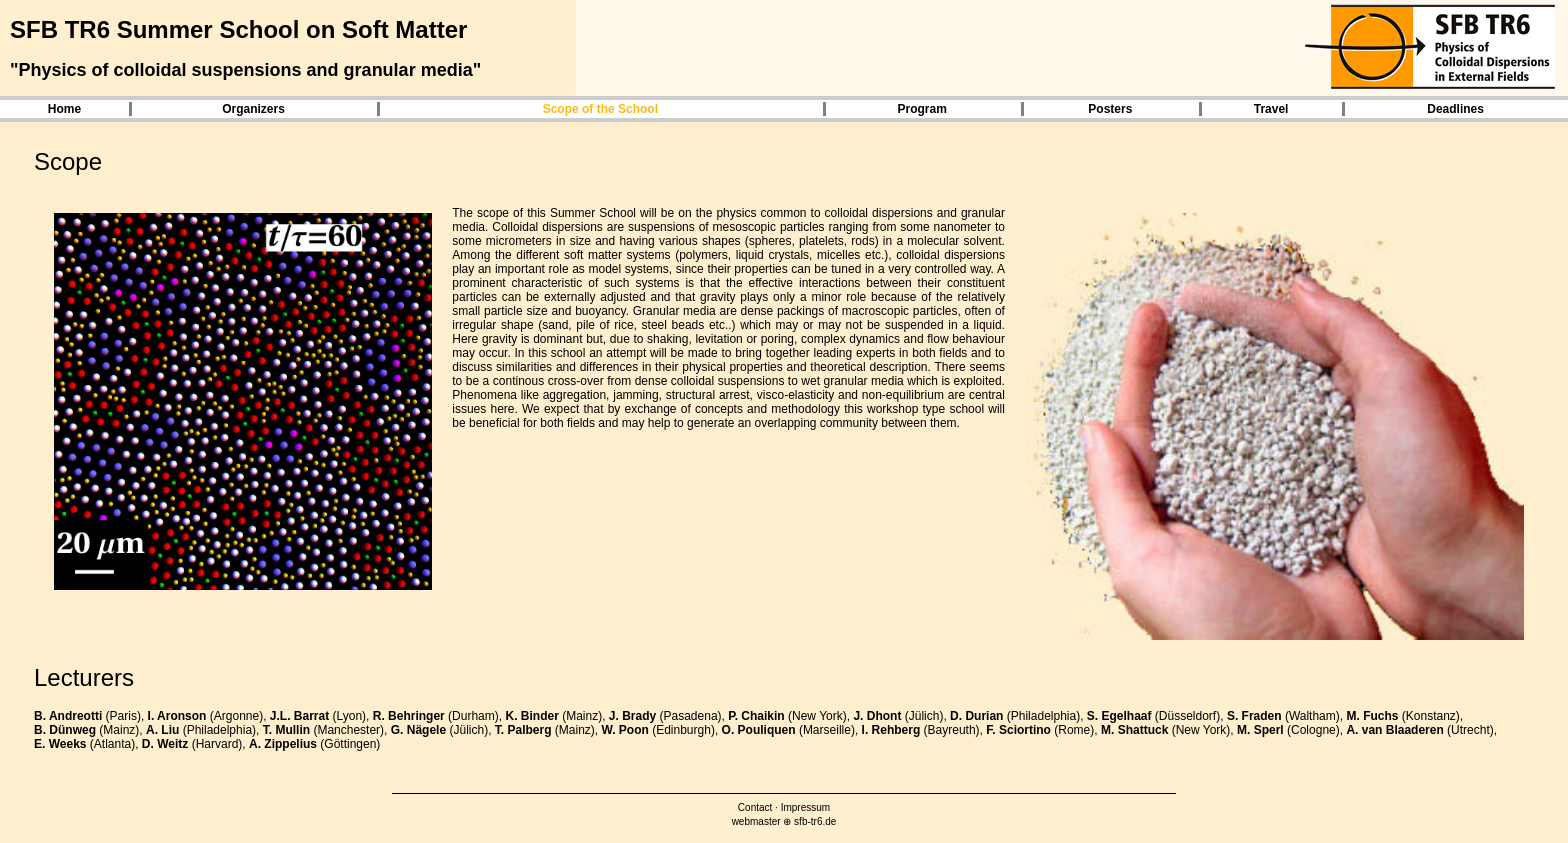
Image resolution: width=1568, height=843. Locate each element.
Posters (1110, 109)
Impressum (805, 807)
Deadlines (1455, 109)
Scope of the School (600, 109)
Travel (1271, 109)
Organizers (253, 109)
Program (921, 109)
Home (64, 109)
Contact (755, 807)
